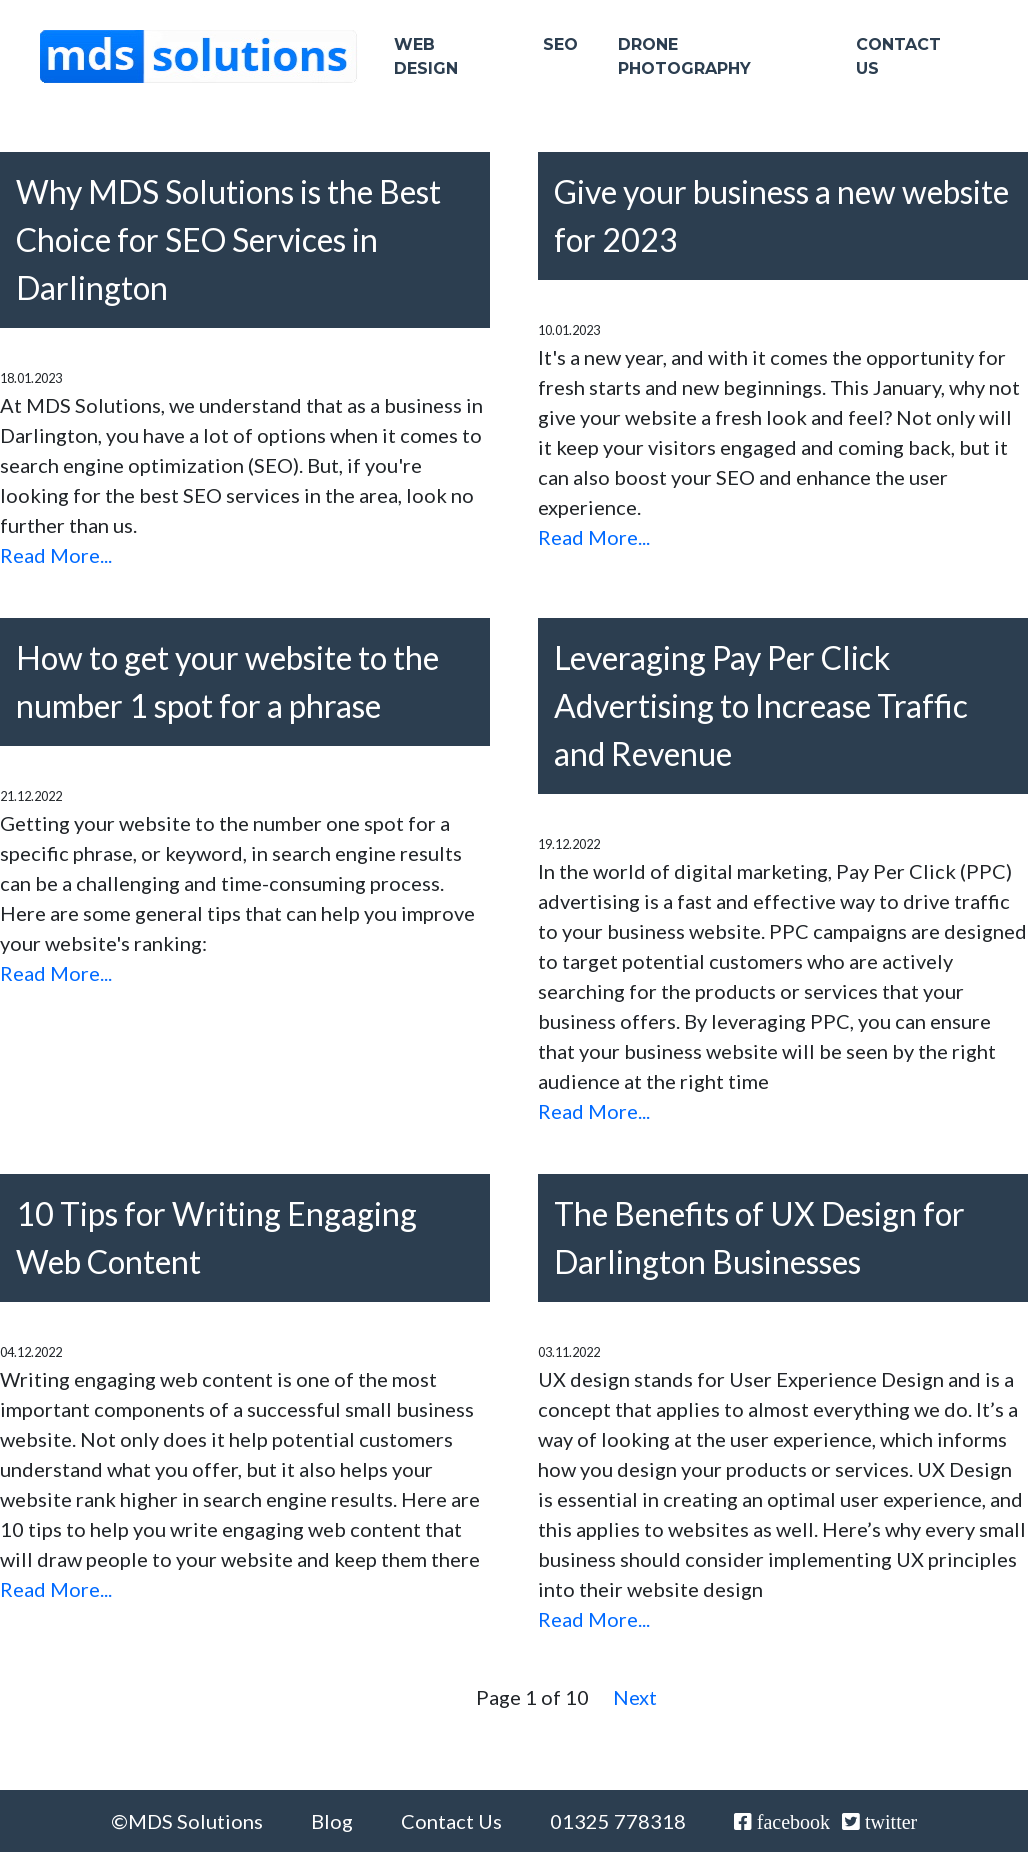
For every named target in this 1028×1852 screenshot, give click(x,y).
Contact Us (898, 63)
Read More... (56, 555)
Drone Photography (684, 63)
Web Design (426, 63)
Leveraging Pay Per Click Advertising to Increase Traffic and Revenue (761, 705)
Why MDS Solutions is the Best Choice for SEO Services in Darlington (228, 239)
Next (635, 1697)
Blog (332, 1821)
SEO (560, 51)
